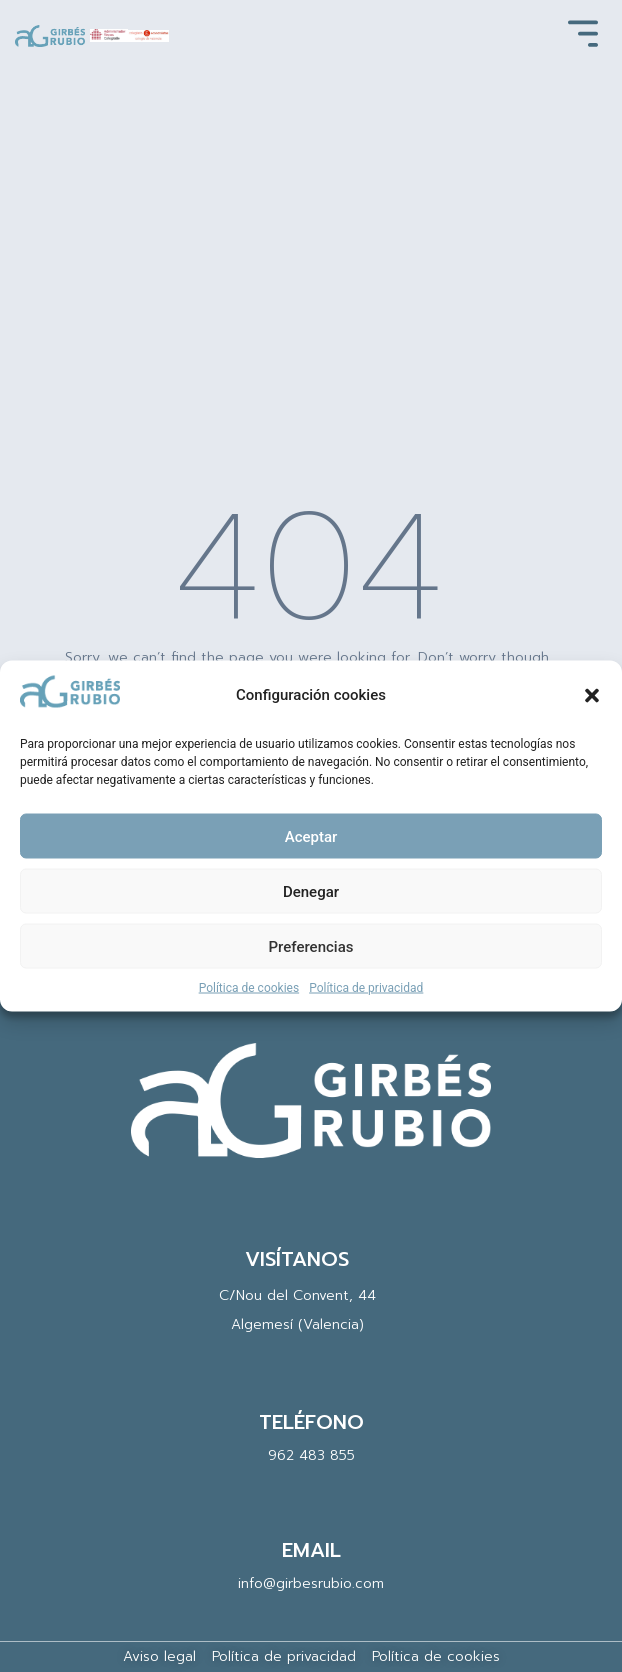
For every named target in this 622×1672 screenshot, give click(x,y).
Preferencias (311, 946)
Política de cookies (249, 988)
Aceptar (311, 836)
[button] (592, 695)
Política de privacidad (366, 988)
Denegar (311, 891)
